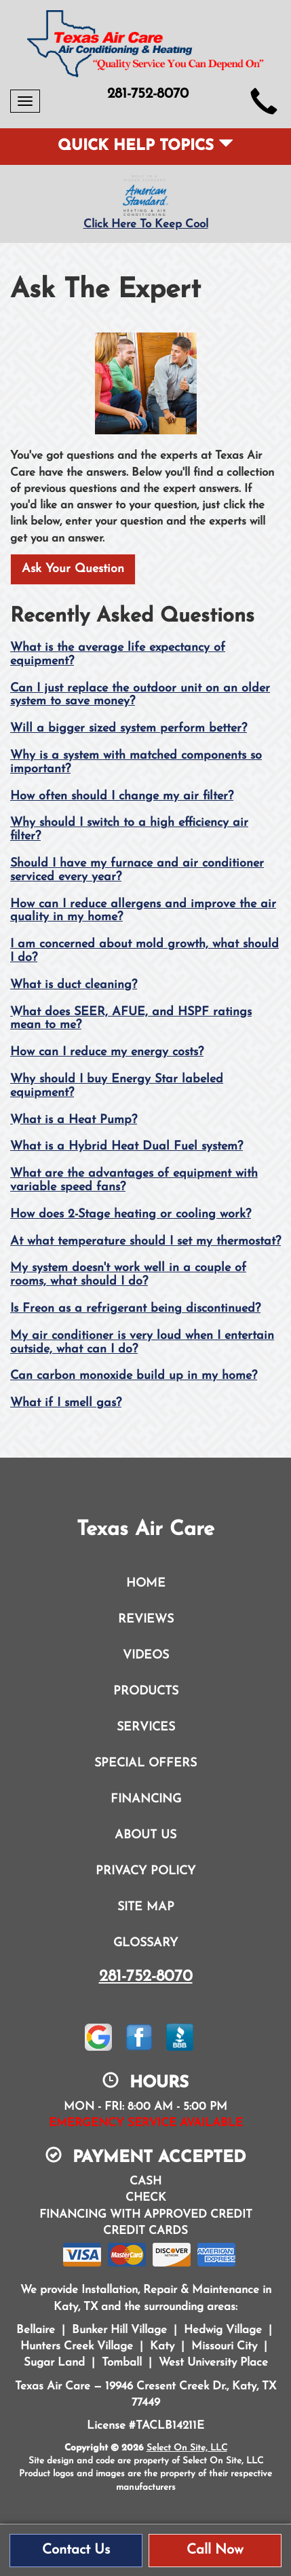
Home (146, 1583)
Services (146, 1727)
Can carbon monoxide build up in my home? (133, 1375)
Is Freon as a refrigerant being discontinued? (135, 1308)
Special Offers (145, 1763)
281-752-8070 (146, 1977)
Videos (146, 1655)
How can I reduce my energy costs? (106, 1052)
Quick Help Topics (145, 146)
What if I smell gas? (65, 1403)
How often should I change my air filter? (121, 796)
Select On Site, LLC (187, 2448)
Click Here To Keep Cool (145, 224)
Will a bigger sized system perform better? (128, 728)
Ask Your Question (73, 569)
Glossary (145, 1943)
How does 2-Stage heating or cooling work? (130, 1214)
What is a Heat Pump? (73, 1120)
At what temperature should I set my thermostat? (145, 1241)
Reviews (146, 1619)
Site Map (145, 1907)
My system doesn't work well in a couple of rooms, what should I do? (128, 1275)
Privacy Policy (145, 1871)
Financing (146, 1799)
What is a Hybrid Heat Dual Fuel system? (126, 1146)
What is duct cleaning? (73, 985)
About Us (145, 1835)
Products (145, 1691)
